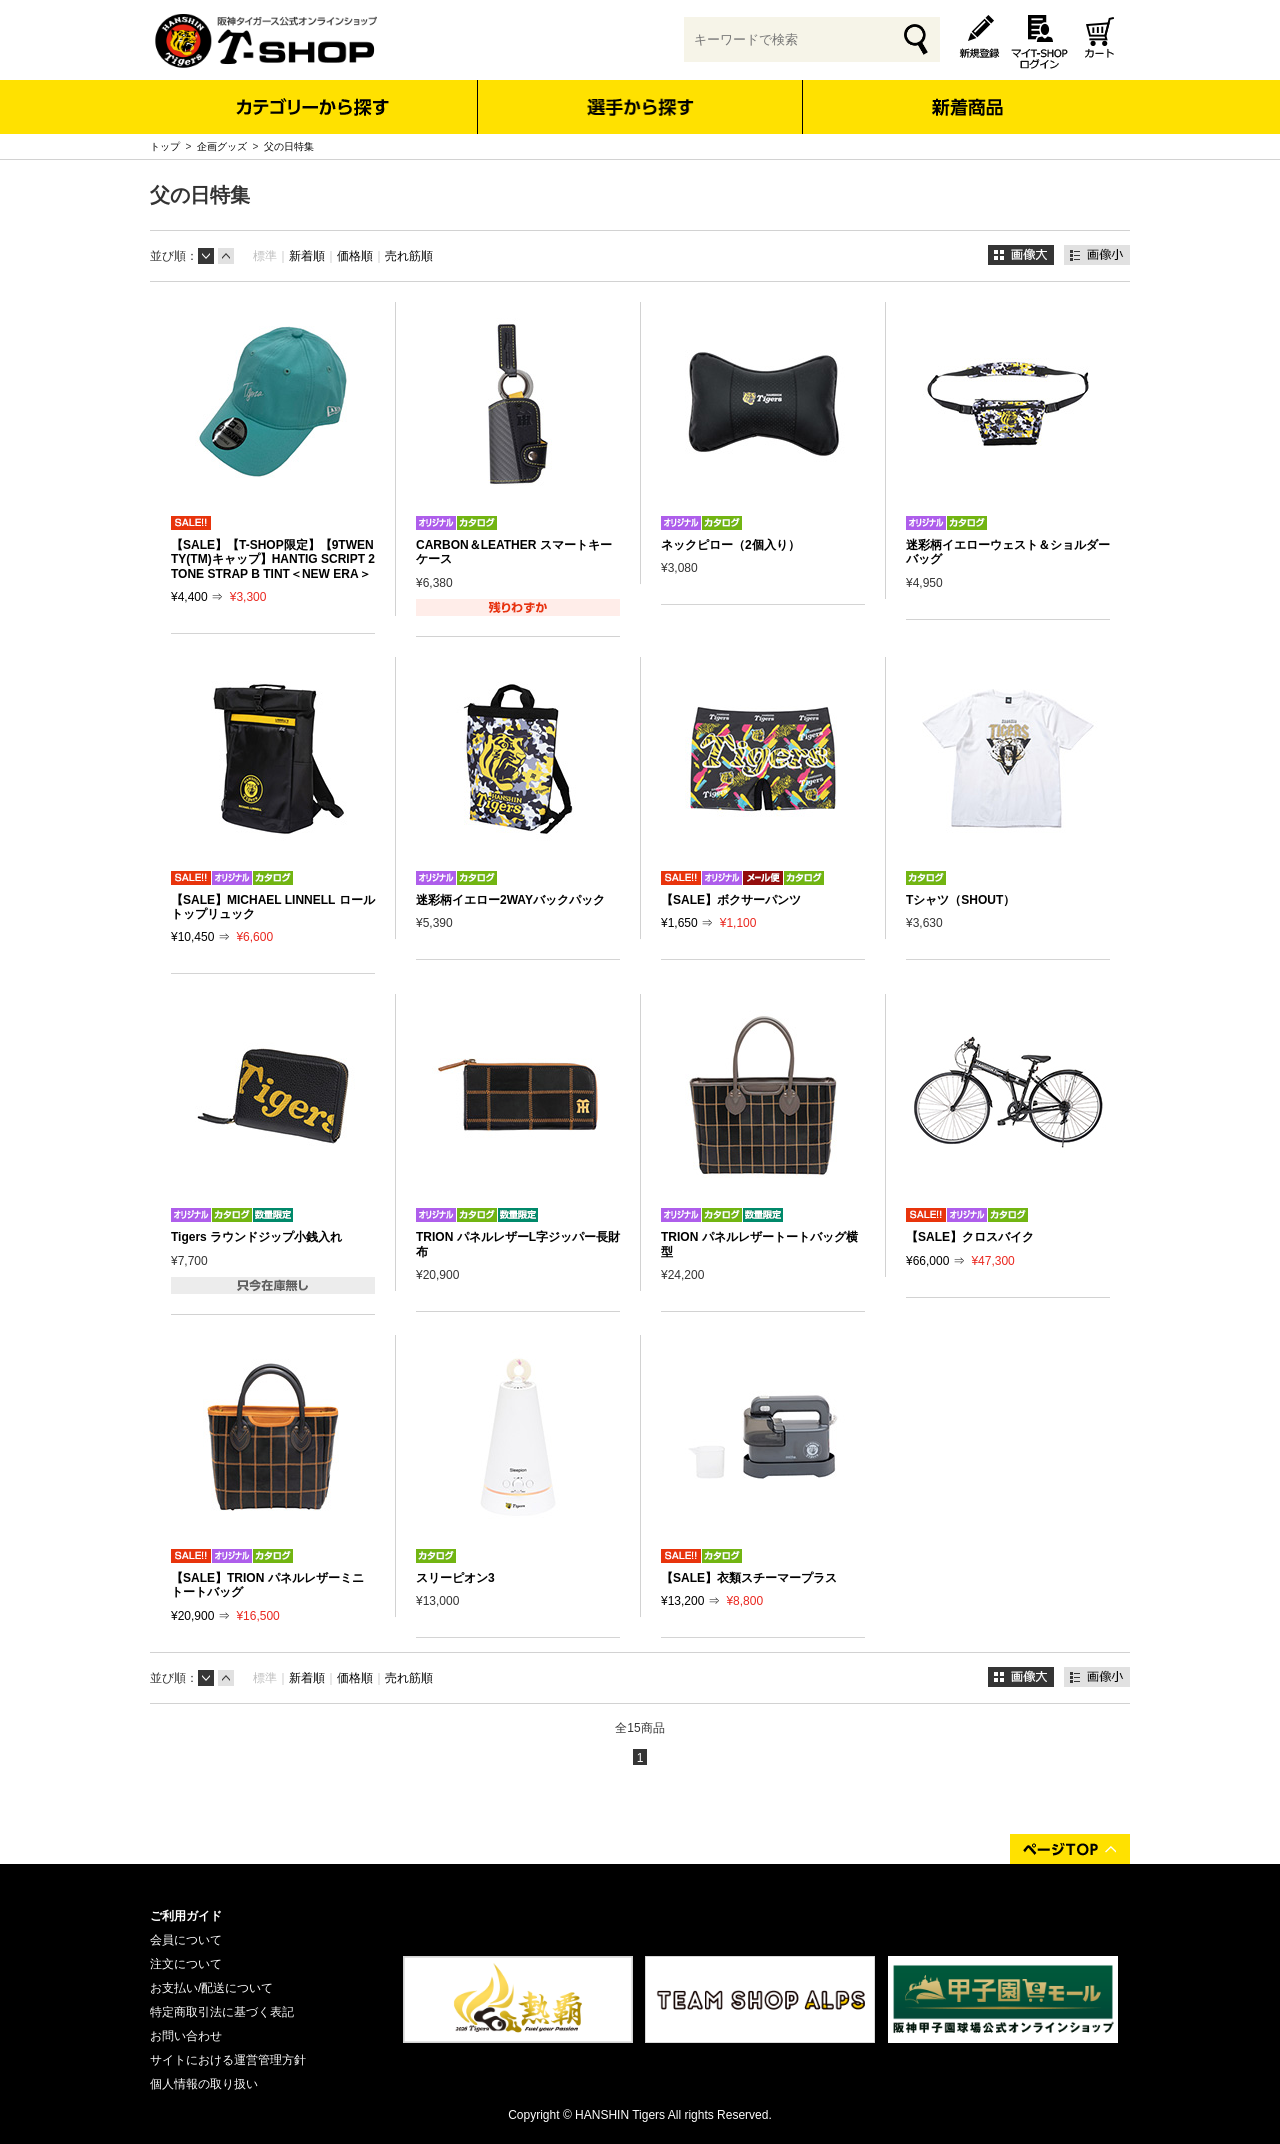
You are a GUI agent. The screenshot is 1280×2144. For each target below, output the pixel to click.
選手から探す (640, 107)
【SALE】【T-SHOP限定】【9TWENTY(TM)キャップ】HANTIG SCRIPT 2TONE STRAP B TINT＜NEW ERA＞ (273, 559)
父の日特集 (289, 146)
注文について (186, 1964)
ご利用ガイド (186, 1916)
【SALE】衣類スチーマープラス (749, 1578)
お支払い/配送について (211, 1988)
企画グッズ (222, 146)
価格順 (355, 256)
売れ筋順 (409, 256)
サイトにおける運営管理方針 (228, 2060)
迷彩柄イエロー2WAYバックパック (510, 900)
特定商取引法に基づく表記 (222, 2012)
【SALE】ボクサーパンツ (731, 900)
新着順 (307, 256)
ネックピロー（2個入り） (730, 545)
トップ (165, 146)
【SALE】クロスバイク (970, 1237)
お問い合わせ (186, 2036)
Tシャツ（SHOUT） (960, 900)
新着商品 (966, 93)
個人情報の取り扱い (204, 2084)
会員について (186, 1940)
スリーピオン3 (455, 1578)
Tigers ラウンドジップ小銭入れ (256, 1237)
